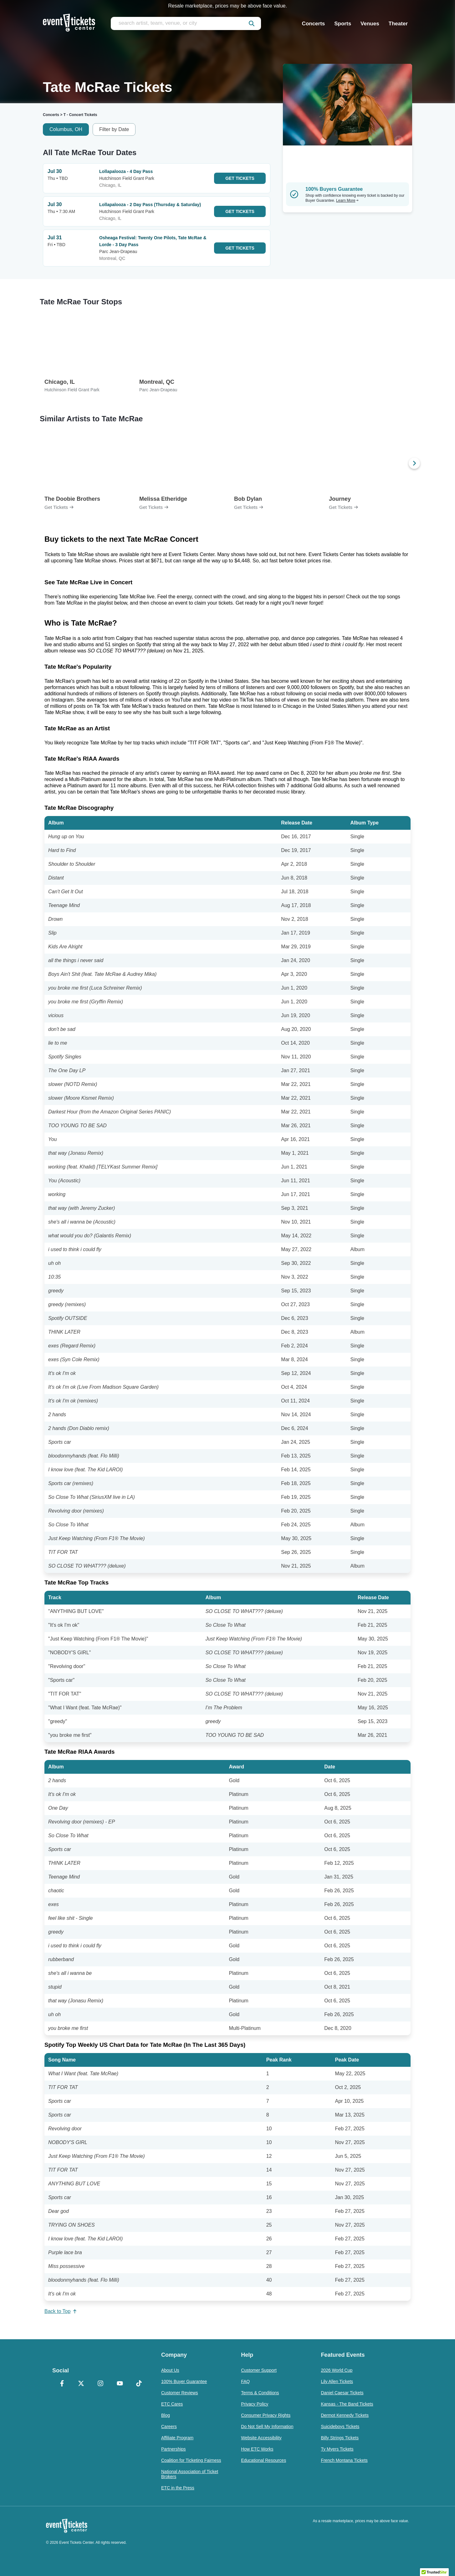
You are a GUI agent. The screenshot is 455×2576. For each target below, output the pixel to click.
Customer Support (259, 2370)
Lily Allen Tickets (337, 2381)
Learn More (347, 200)
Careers (169, 2426)
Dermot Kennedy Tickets (345, 2415)
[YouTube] (120, 2384)
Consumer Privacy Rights (265, 2415)
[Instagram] (100, 2384)
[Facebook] (62, 2384)
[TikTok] (139, 2384)
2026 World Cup (336, 2370)
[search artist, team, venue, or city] (186, 23)
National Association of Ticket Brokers (189, 2474)
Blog (165, 2415)
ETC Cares (172, 2403)
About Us (170, 2370)
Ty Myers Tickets (337, 2449)
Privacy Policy (254, 2403)
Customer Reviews (179, 2392)
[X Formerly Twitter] (81, 2384)
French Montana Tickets (344, 2460)
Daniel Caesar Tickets (342, 2392)
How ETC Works (257, 2449)
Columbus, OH (65, 129)
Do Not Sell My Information (267, 2426)
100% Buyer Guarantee (184, 2381)
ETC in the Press (177, 2487)
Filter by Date (114, 129)
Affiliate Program (177, 2437)
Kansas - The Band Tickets (347, 2403)
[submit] (251, 23)
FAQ (245, 2381)
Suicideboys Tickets (340, 2426)
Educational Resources (263, 2460)
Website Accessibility (261, 2437)
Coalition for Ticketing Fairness (191, 2460)
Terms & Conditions (260, 2392)
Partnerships (173, 2449)
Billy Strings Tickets (340, 2437)
